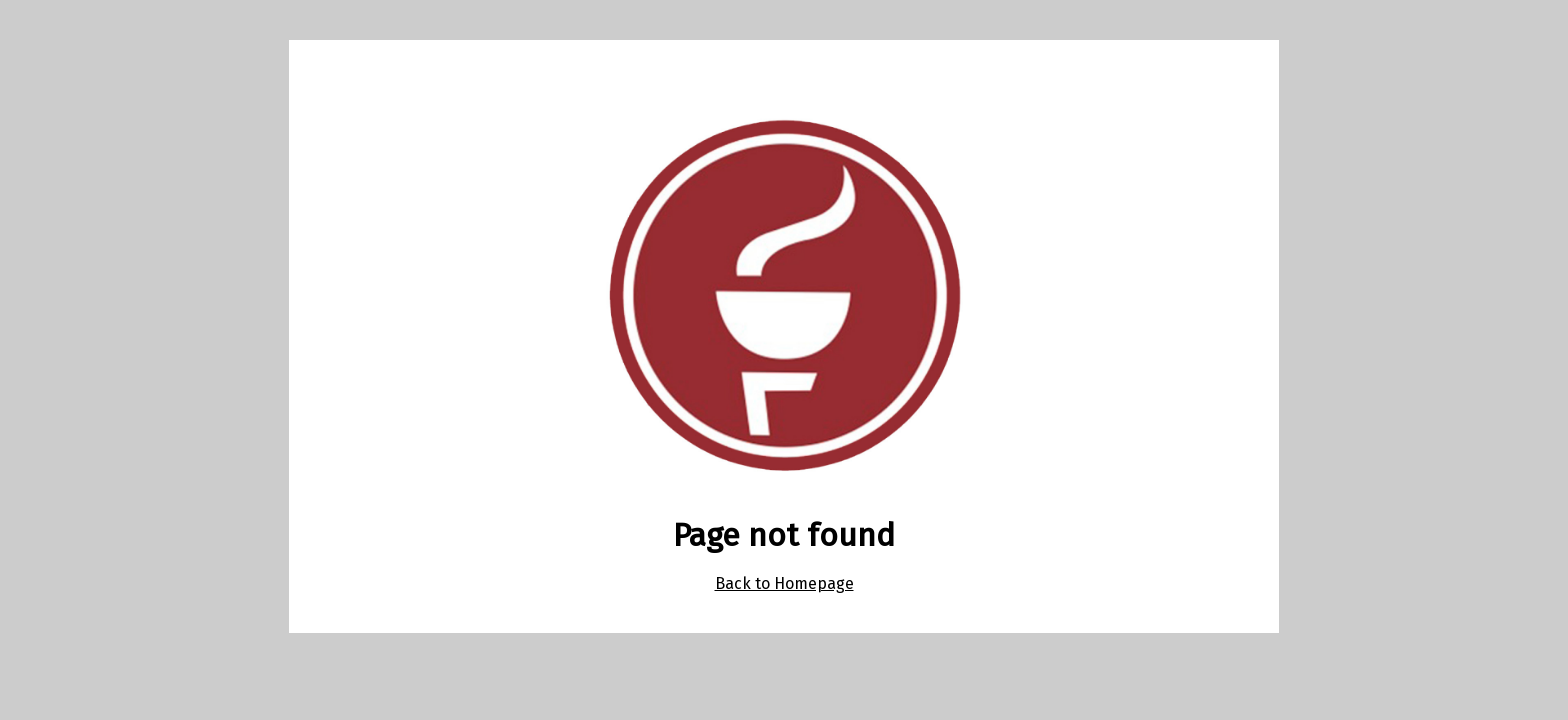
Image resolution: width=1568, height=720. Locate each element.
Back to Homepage (784, 583)
